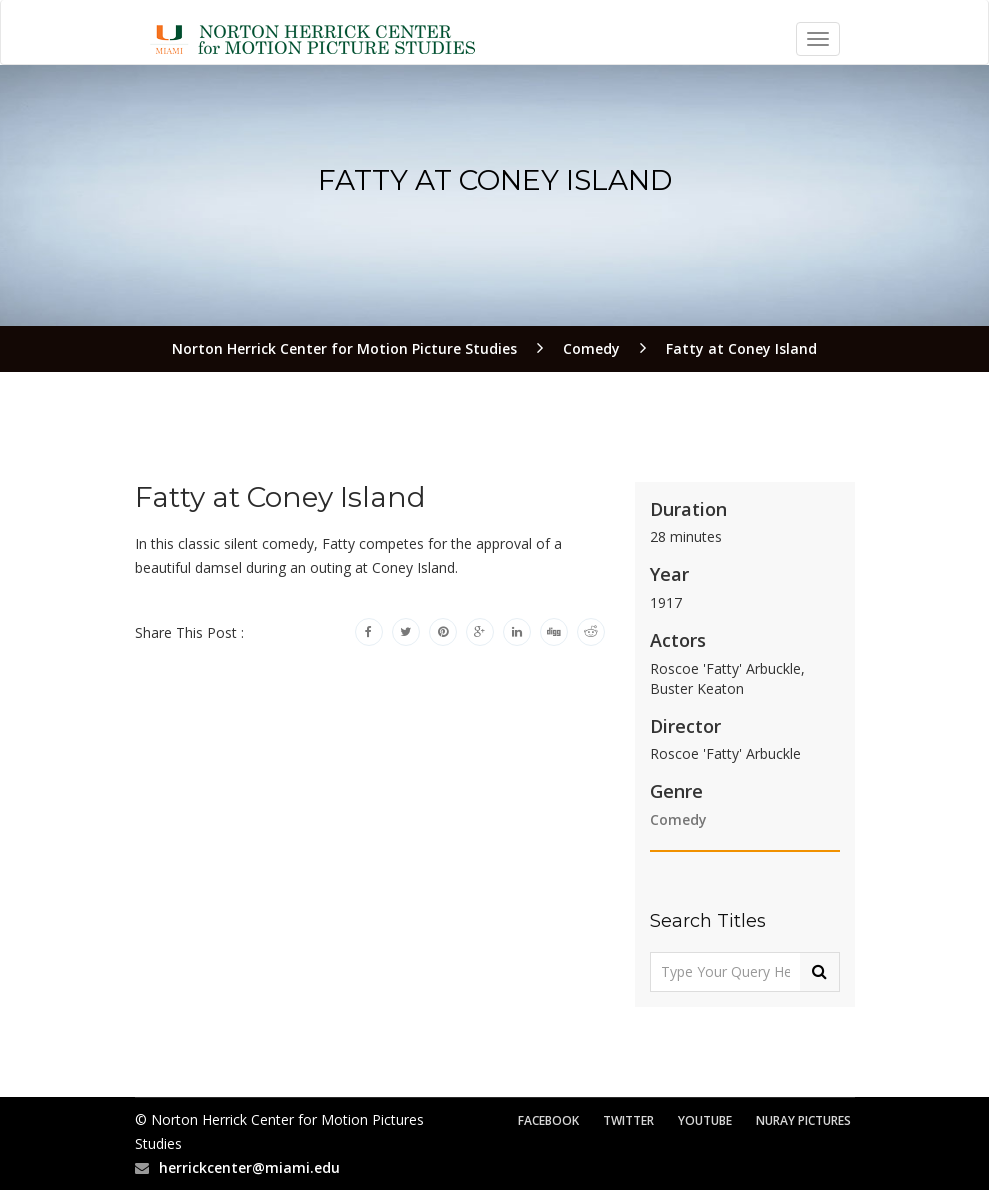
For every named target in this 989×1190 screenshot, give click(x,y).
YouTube (705, 1120)
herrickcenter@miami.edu (249, 1167)
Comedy (678, 819)
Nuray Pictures (803, 1120)
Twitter (628, 1120)
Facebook (548, 1120)
